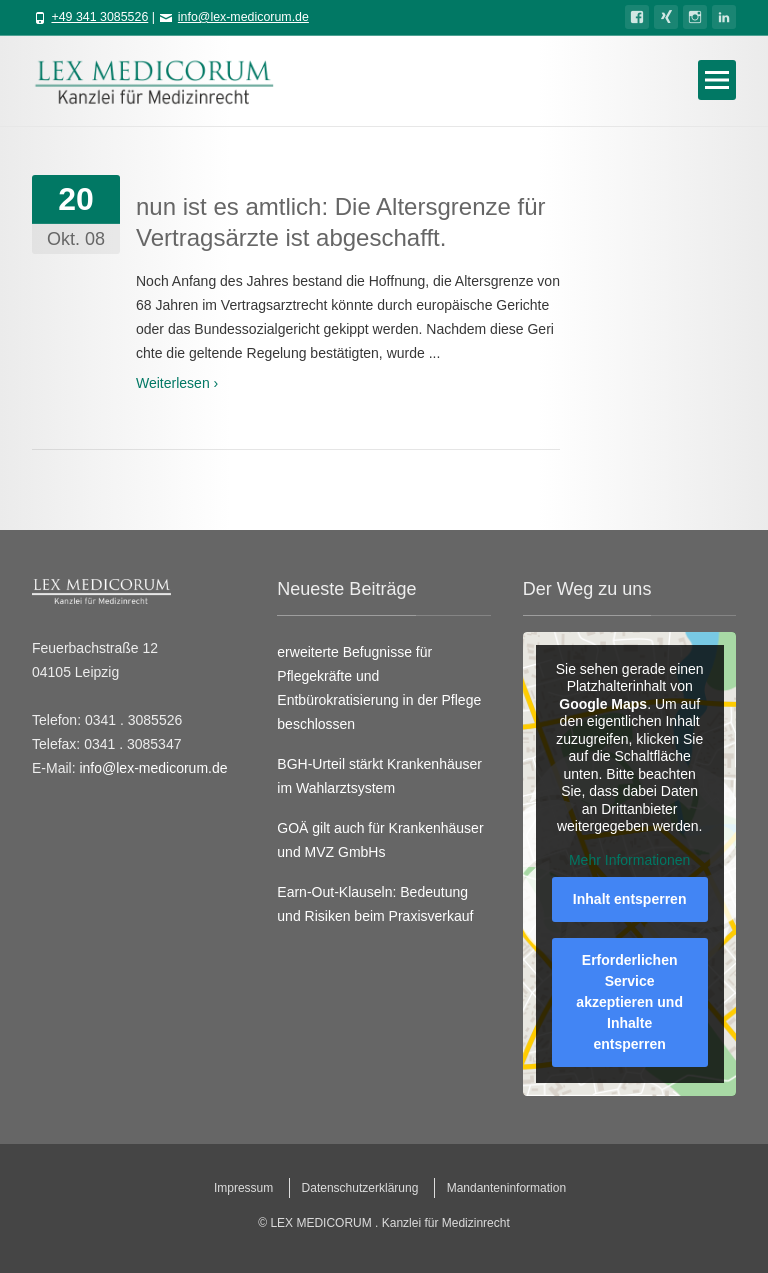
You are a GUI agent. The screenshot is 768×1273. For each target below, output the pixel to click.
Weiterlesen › (177, 383)
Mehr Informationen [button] (629, 860)
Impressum (243, 1188)
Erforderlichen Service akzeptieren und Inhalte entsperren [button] (629, 1002)
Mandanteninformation (506, 1188)
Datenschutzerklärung (360, 1188)
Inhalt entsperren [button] (630, 899)
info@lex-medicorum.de (243, 17)
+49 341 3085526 (99, 17)
